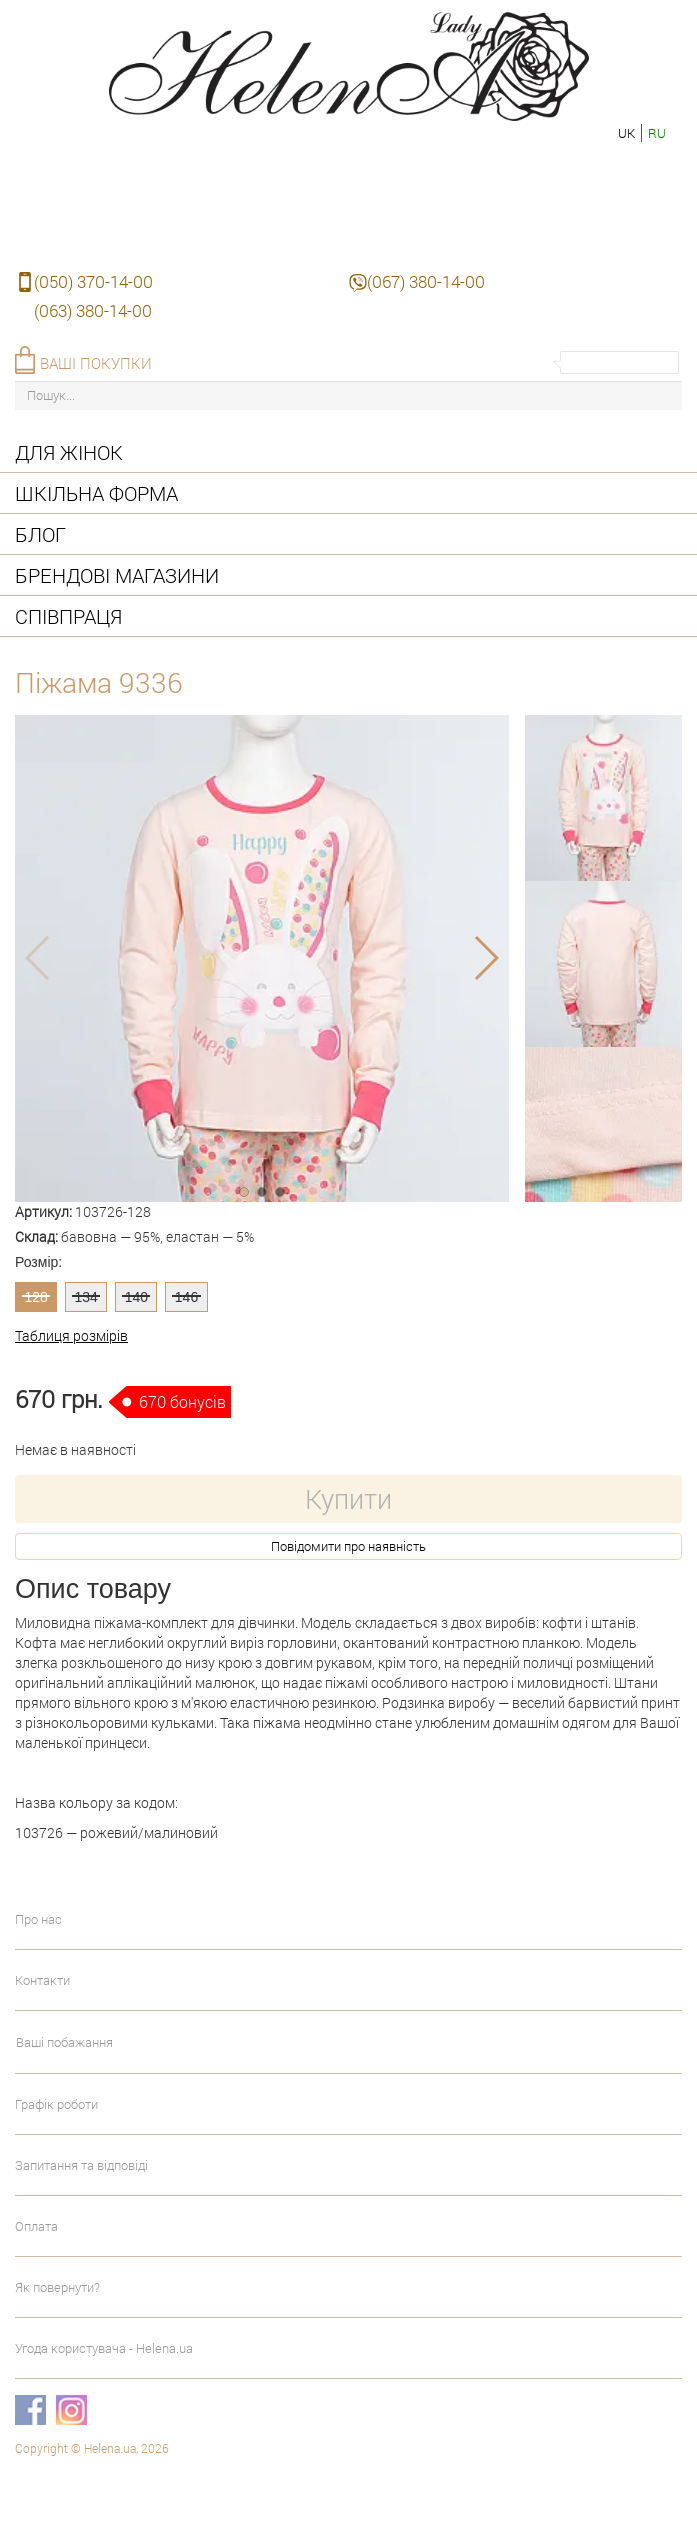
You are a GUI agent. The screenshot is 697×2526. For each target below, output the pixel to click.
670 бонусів (182, 1401)
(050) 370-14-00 (93, 281)
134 (86, 1297)
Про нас (38, 1919)
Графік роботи (56, 2104)
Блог (40, 534)
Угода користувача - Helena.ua (104, 2348)
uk (626, 133)
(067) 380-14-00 (426, 281)
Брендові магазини (117, 575)
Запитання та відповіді (81, 2165)
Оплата (36, 2226)
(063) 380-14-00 (93, 310)
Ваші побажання (64, 2042)
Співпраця (68, 616)
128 (35, 1297)
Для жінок (69, 452)
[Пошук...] (348, 395)
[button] (244, 1192)
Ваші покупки (96, 363)
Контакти (42, 1980)
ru (657, 133)
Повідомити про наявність (348, 1546)
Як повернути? (57, 2287)
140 (136, 1297)
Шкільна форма (96, 493)
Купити (348, 1498)
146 (186, 1297)
